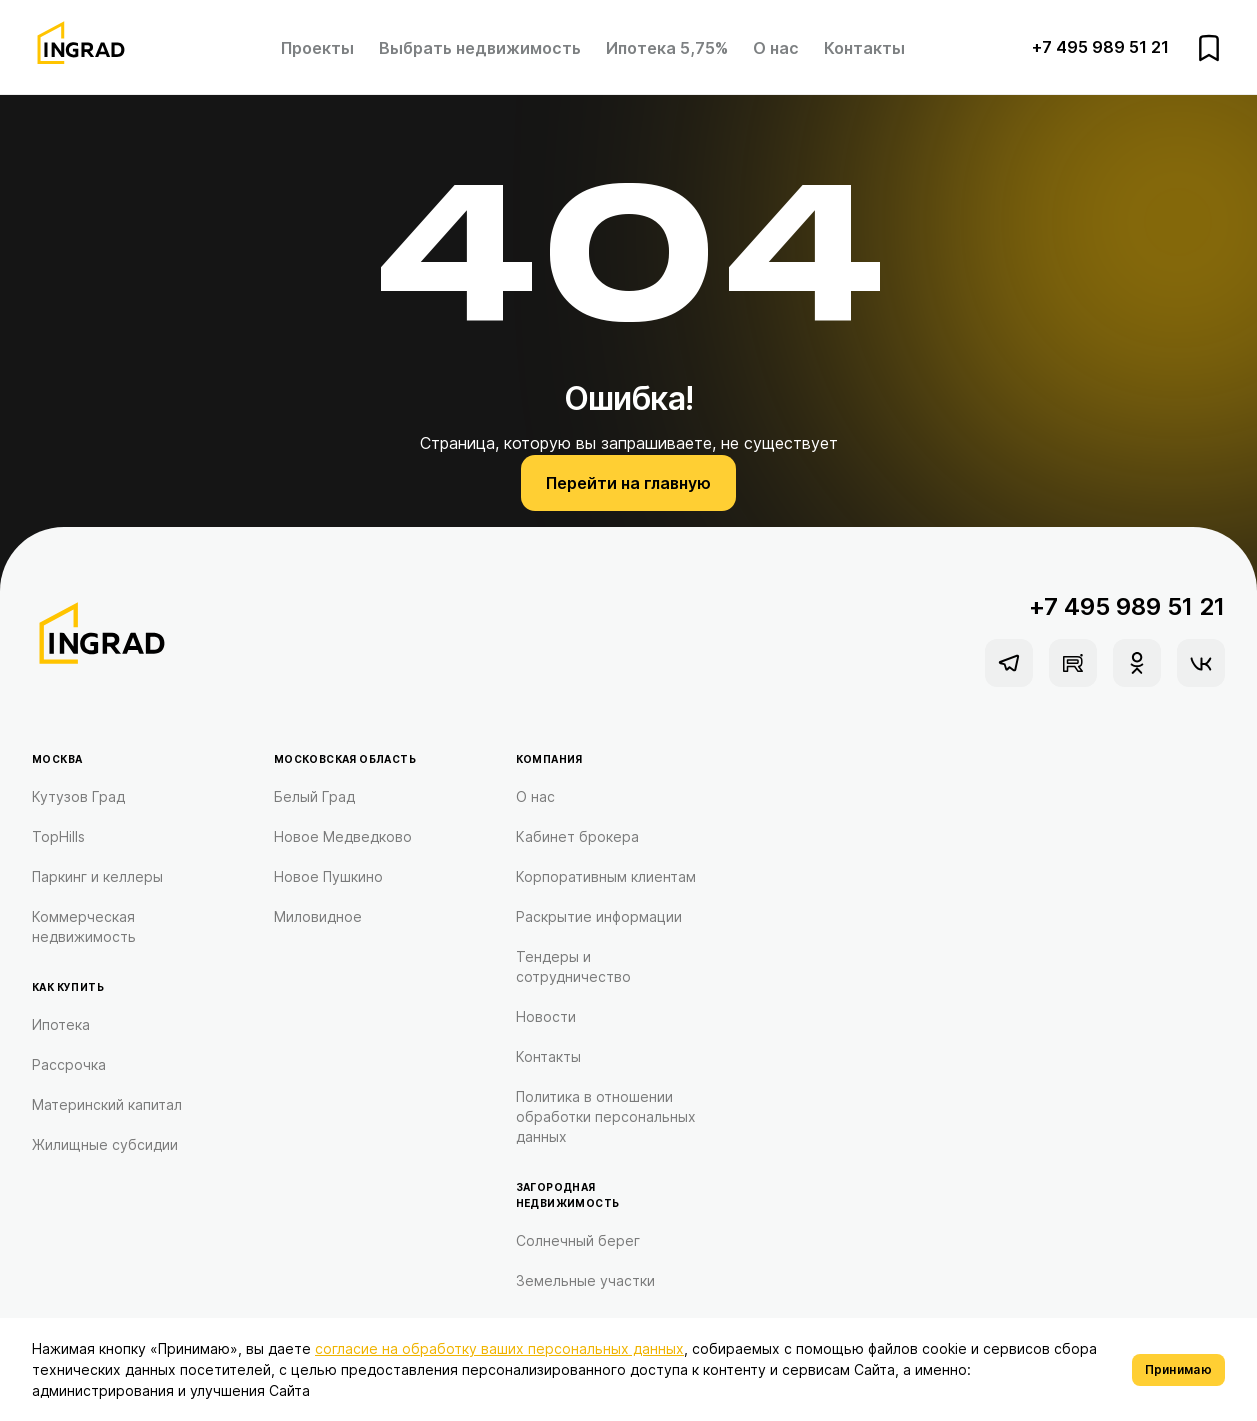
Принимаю (1178, 1369)
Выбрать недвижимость (480, 48)
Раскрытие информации (599, 916)
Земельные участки (585, 1280)
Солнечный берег (578, 1240)
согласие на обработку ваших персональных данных (499, 1348)
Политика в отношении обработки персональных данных (606, 1116)
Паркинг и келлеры (97, 876)
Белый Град (314, 796)
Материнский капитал (107, 1104)
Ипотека (61, 1024)
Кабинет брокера (577, 836)
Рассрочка (69, 1064)
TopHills (58, 836)
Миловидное (318, 916)
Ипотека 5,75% (667, 48)
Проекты (317, 48)
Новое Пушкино (328, 876)
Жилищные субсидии (105, 1144)
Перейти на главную (628, 483)
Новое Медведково (343, 836)
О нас (776, 48)
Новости (546, 1016)
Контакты (864, 48)
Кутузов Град (78, 796)
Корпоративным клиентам (606, 876)
